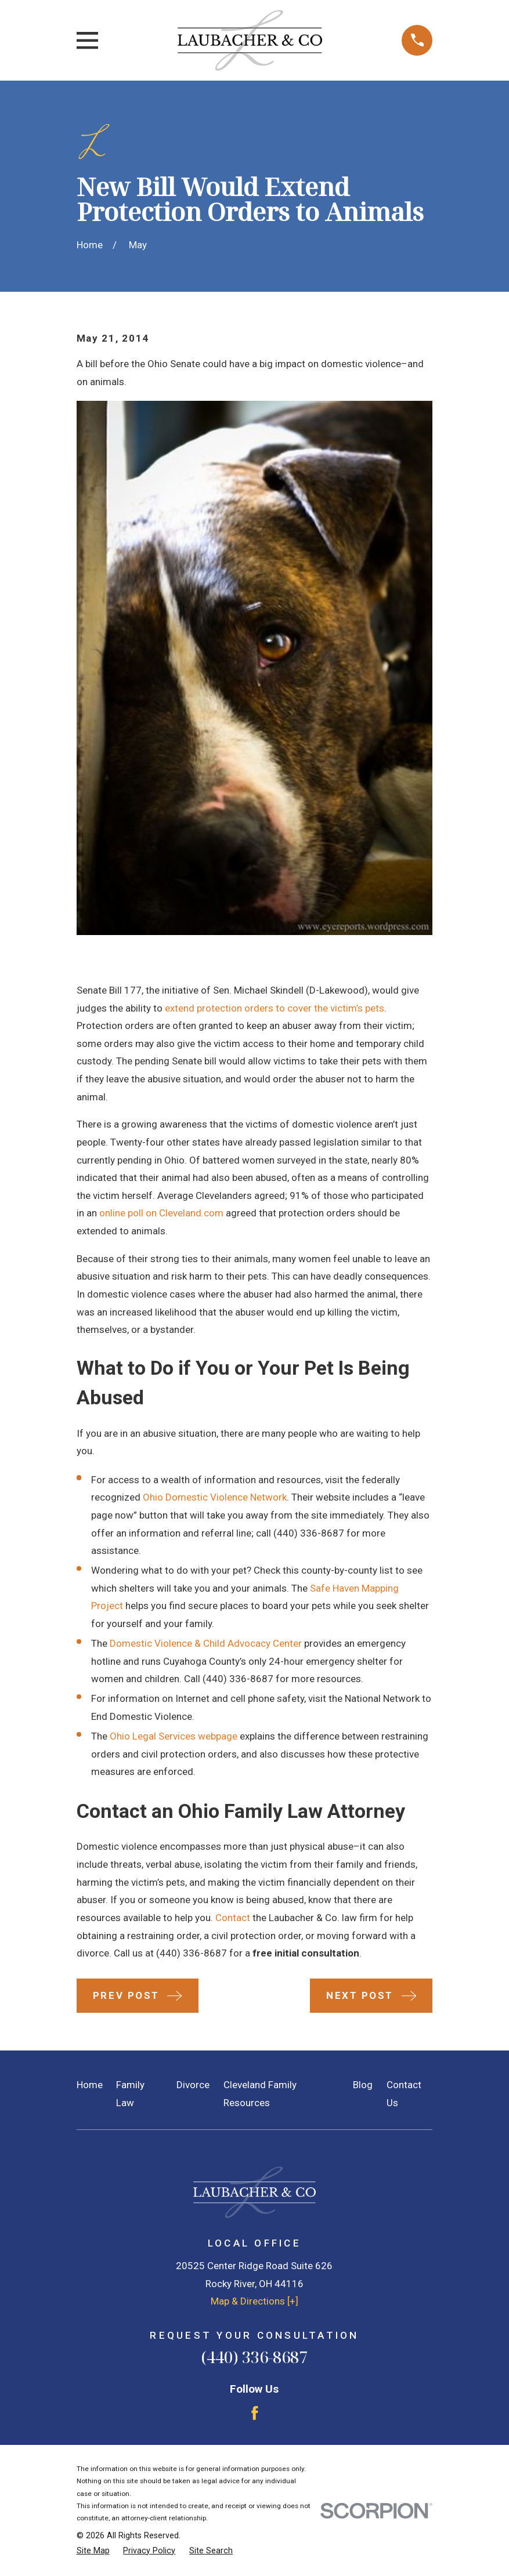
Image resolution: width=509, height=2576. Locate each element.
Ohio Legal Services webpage (173, 1736)
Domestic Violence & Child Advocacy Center (206, 1643)
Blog (363, 2084)
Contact (232, 1917)
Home (90, 2084)
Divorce (193, 2084)
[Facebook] (255, 2413)
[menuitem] (93, 2551)
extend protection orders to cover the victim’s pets (274, 1008)
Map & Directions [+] (254, 2301)
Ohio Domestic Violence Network (215, 1497)
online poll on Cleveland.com (161, 1213)
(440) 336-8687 (308, 1533)
